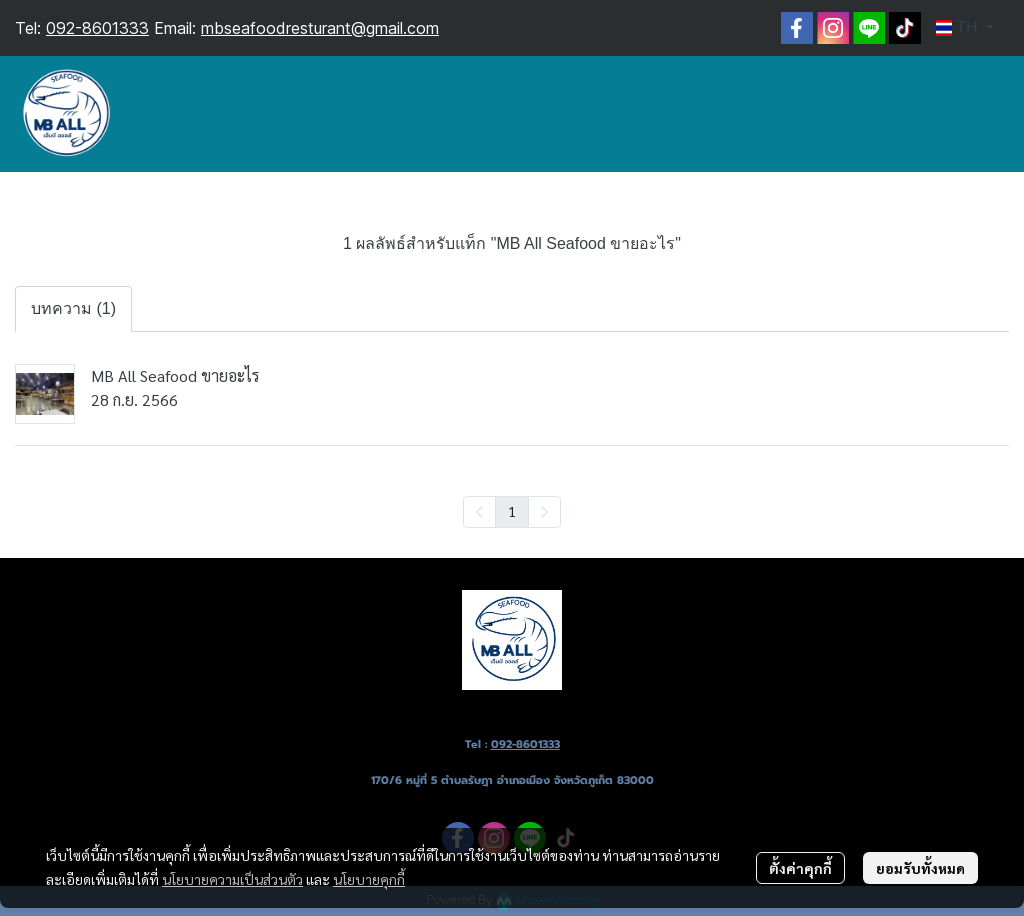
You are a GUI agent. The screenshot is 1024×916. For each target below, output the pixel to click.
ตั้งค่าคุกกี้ (800, 868)
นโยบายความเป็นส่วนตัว (232, 879)
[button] (965, 28)
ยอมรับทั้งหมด (920, 868)
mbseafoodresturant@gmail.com (320, 28)
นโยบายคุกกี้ (369, 879)
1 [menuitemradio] (512, 511)
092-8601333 (97, 28)
